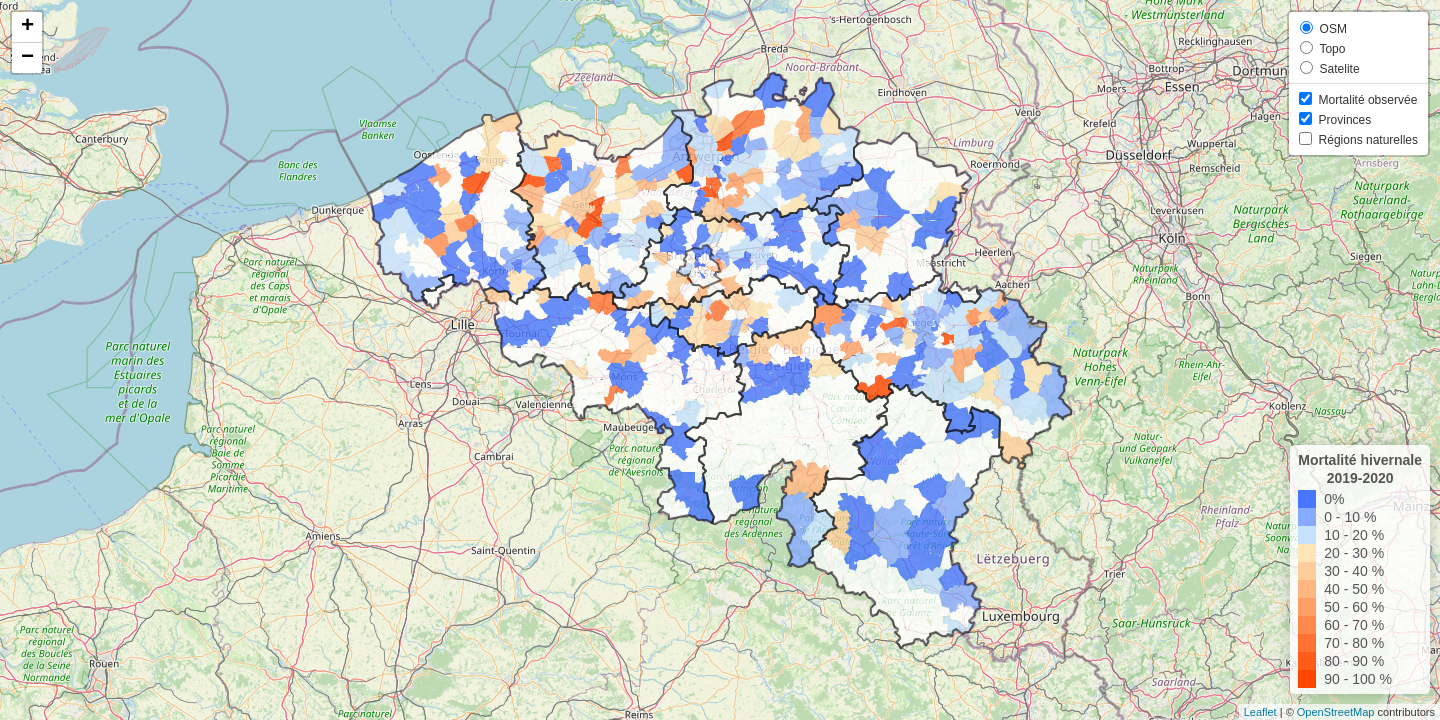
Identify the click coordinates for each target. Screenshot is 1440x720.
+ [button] (27, 27)
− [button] (27, 58)
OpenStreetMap (1336, 712)
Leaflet (1260, 712)
